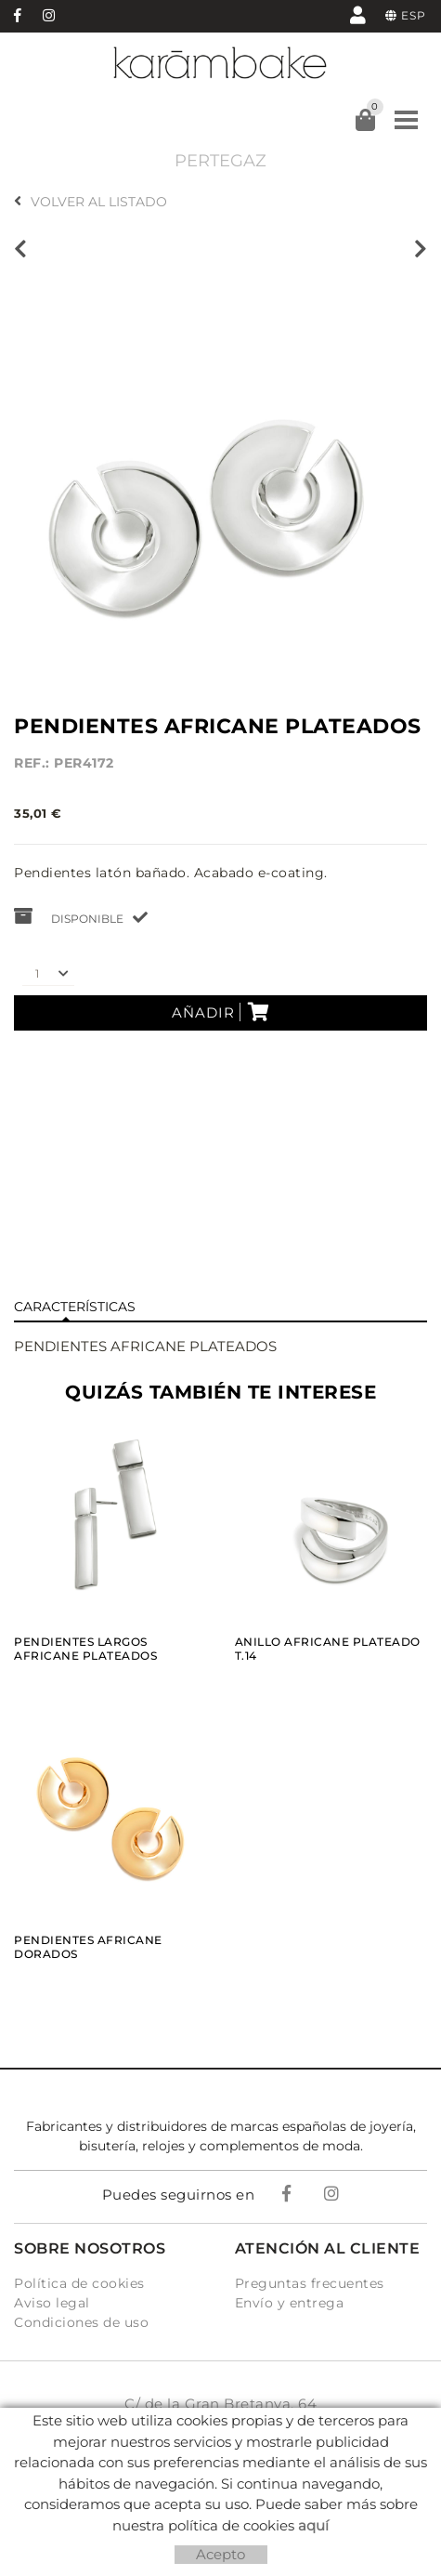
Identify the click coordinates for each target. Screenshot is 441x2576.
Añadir (221, 1012)
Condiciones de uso (81, 2322)
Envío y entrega (289, 2302)
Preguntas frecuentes (309, 2283)
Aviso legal (52, 2302)
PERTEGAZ (220, 161)
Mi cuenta (358, 14)
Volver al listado (90, 201)
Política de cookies (79, 2283)
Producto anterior (20, 249)
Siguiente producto (420, 249)
